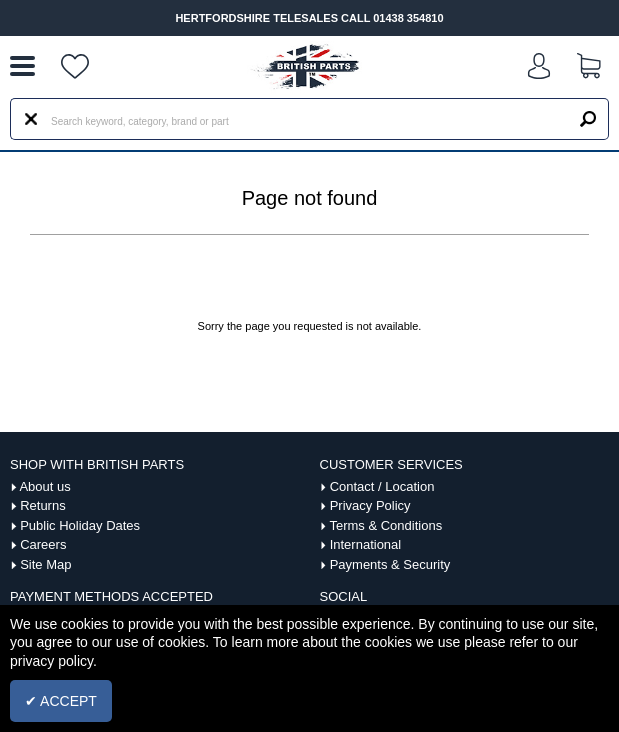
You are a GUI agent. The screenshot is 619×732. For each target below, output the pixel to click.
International (366, 544)
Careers (43, 544)
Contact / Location (382, 486)
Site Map (45, 564)
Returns (43, 505)
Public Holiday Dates (80, 525)
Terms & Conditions (385, 525)
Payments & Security (390, 564)
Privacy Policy (370, 505)
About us (44, 486)
